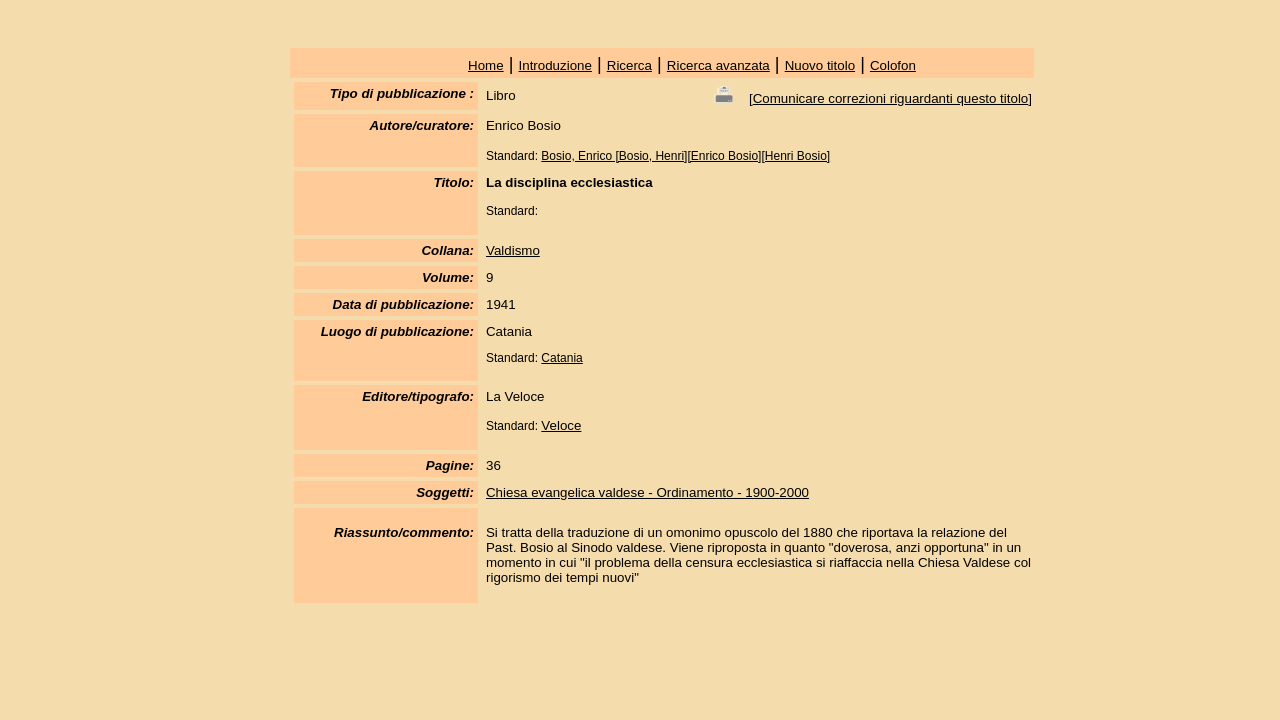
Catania (561, 358)
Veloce (561, 425)
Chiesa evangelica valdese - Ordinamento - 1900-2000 (647, 492)
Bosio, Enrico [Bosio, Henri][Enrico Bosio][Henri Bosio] (685, 156)
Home (486, 65)
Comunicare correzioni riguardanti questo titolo (891, 98)
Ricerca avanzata (718, 65)
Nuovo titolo (820, 65)
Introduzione (555, 65)
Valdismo (513, 250)
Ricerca (629, 65)
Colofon (893, 65)
